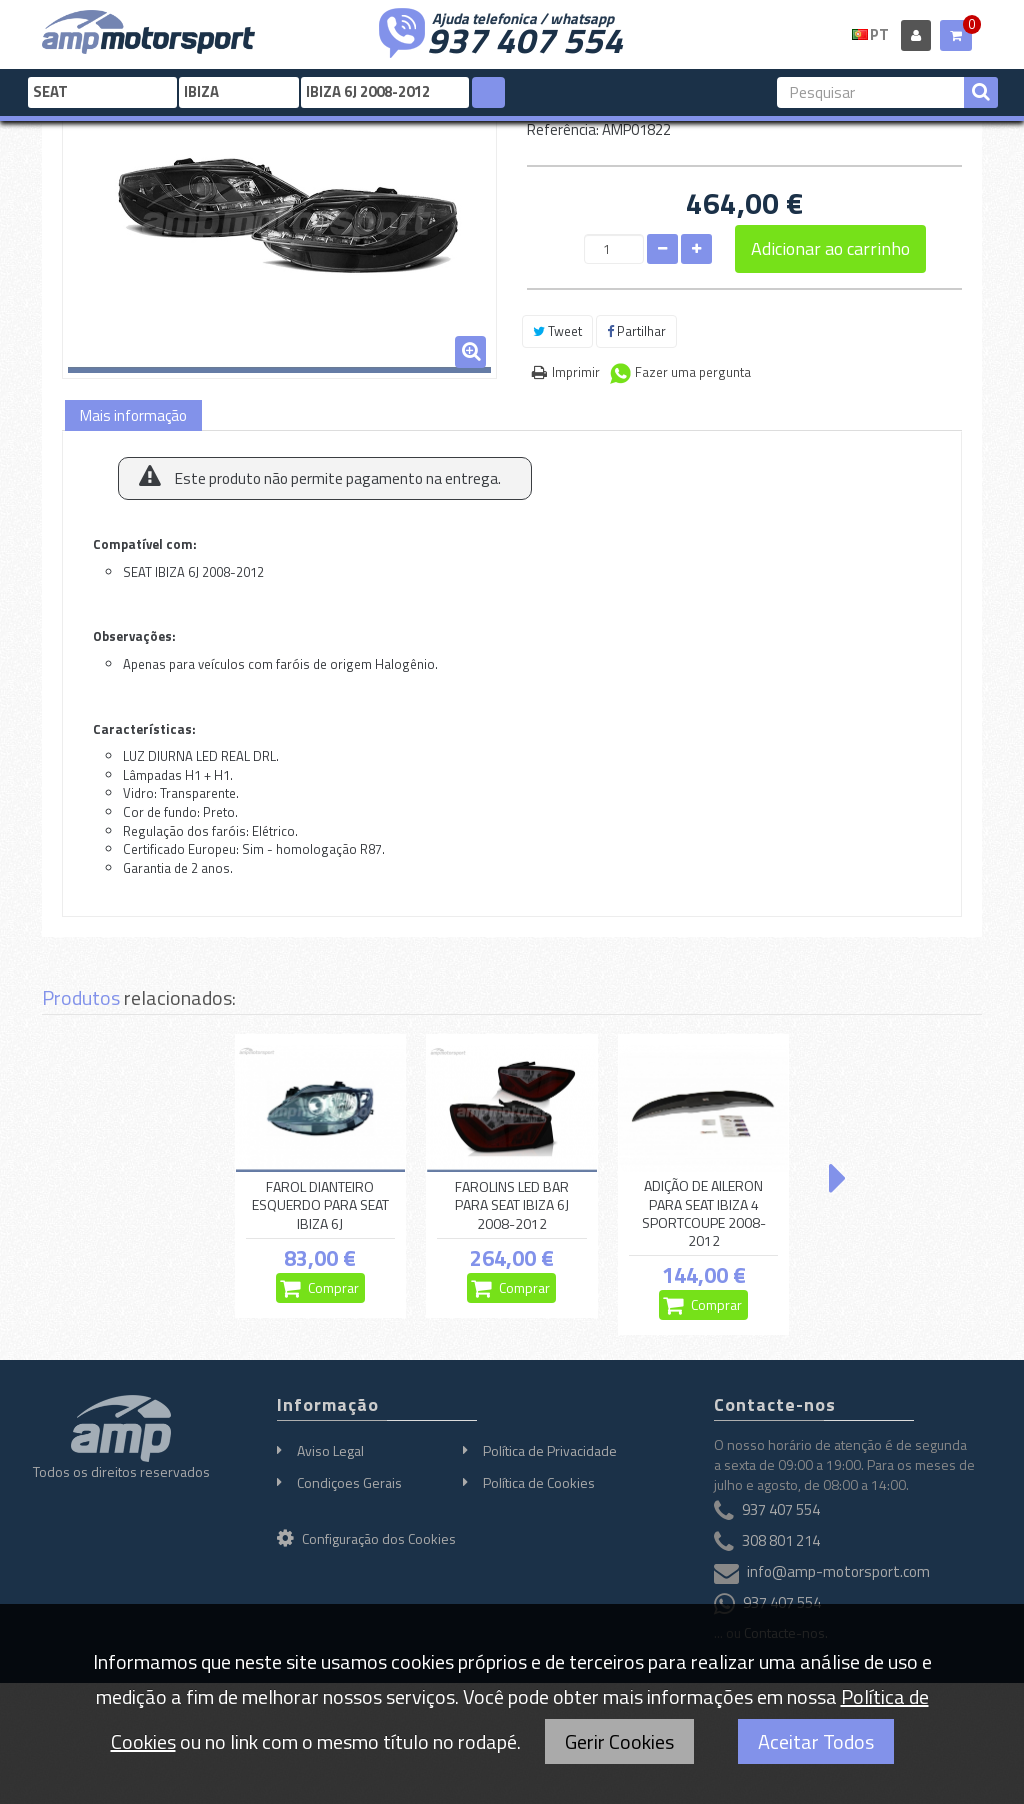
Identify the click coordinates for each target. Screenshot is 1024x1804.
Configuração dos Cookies (366, 1538)
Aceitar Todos (816, 1741)
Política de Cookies (539, 1482)
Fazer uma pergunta (693, 372)
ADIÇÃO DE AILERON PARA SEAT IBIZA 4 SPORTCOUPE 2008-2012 (704, 1213)
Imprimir (576, 372)
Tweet (557, 331)
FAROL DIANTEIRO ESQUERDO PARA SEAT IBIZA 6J (320, 1205)
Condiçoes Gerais (349, 1482)
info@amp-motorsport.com (838, 1571)
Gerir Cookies (619, 1741)
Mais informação (133, 415)
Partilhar (636, 331)
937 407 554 (525, 38)
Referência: (563, 129)
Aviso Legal (330, 1450)
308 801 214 (781, 1540)
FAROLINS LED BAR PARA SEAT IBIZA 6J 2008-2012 (512, 1205)
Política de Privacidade (550, 1450)
